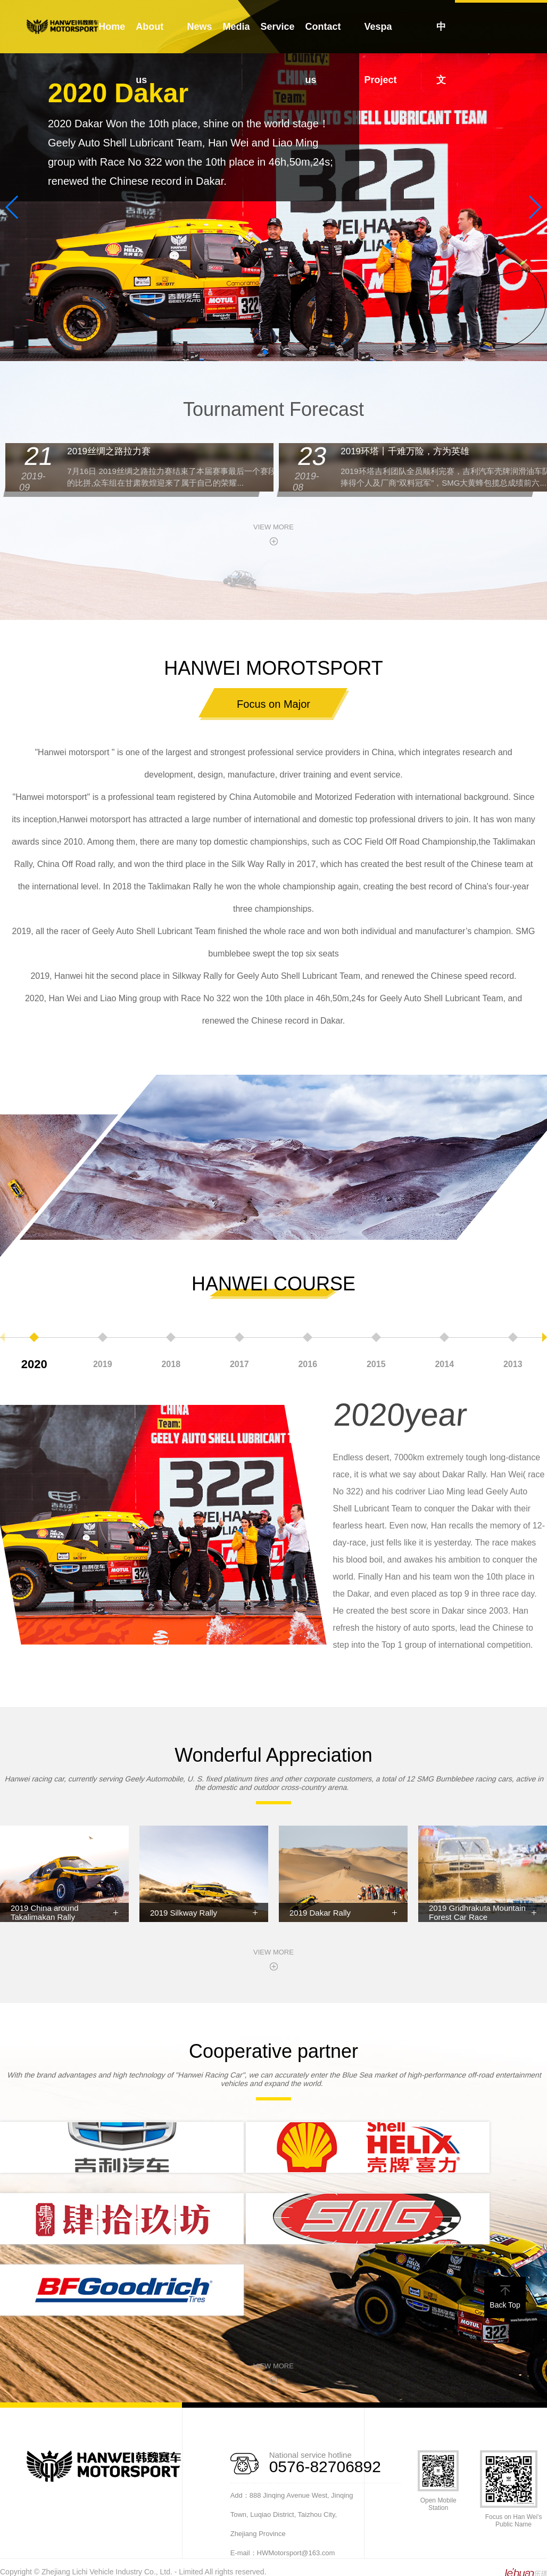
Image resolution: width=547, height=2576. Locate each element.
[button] (265, 352)
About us (149, 53)
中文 (441, 53)
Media (236, 26)
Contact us (323, 53)
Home (111, 26)
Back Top (505, 2297)
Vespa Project (380, 53)
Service (278, 26)
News (199, 26)
